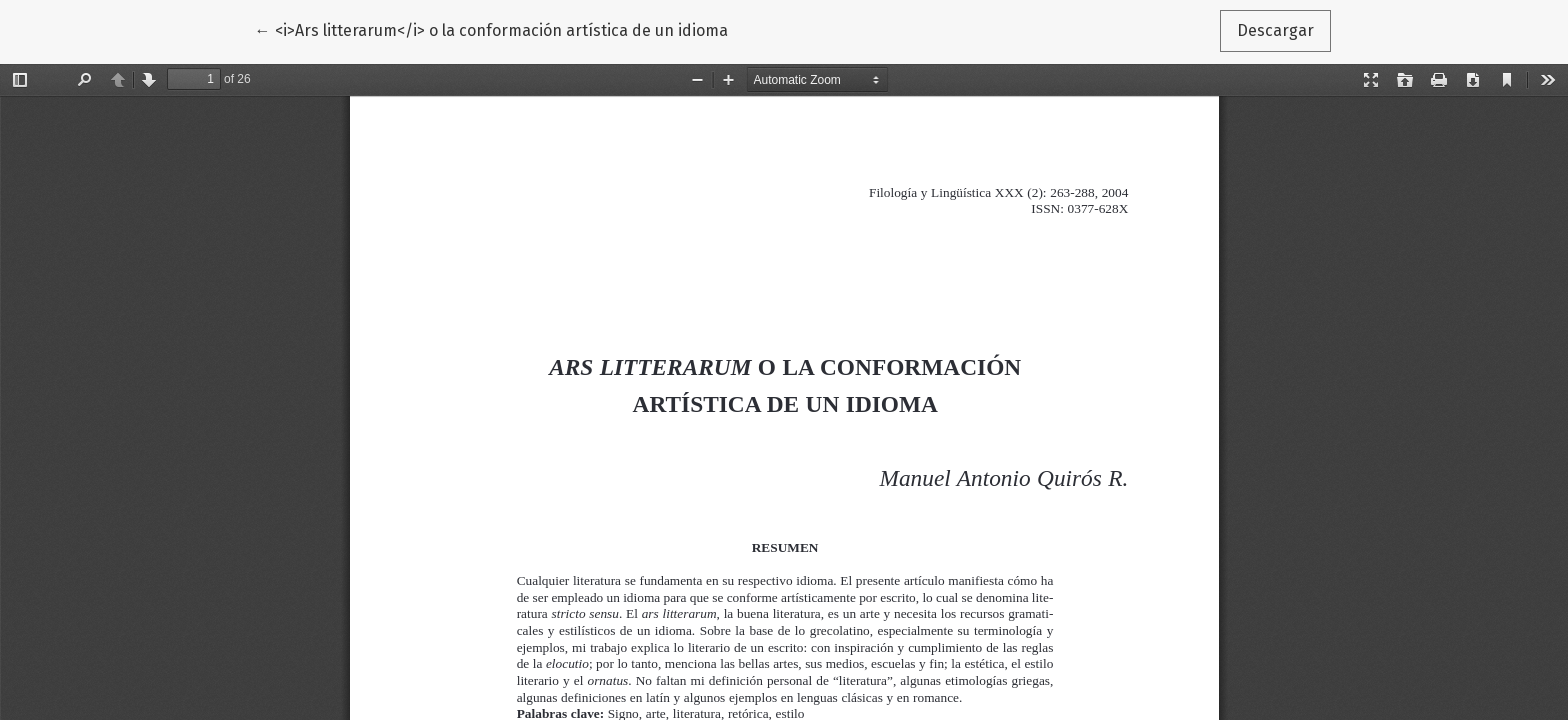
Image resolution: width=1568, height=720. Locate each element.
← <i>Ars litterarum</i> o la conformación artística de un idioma (491, 29)
